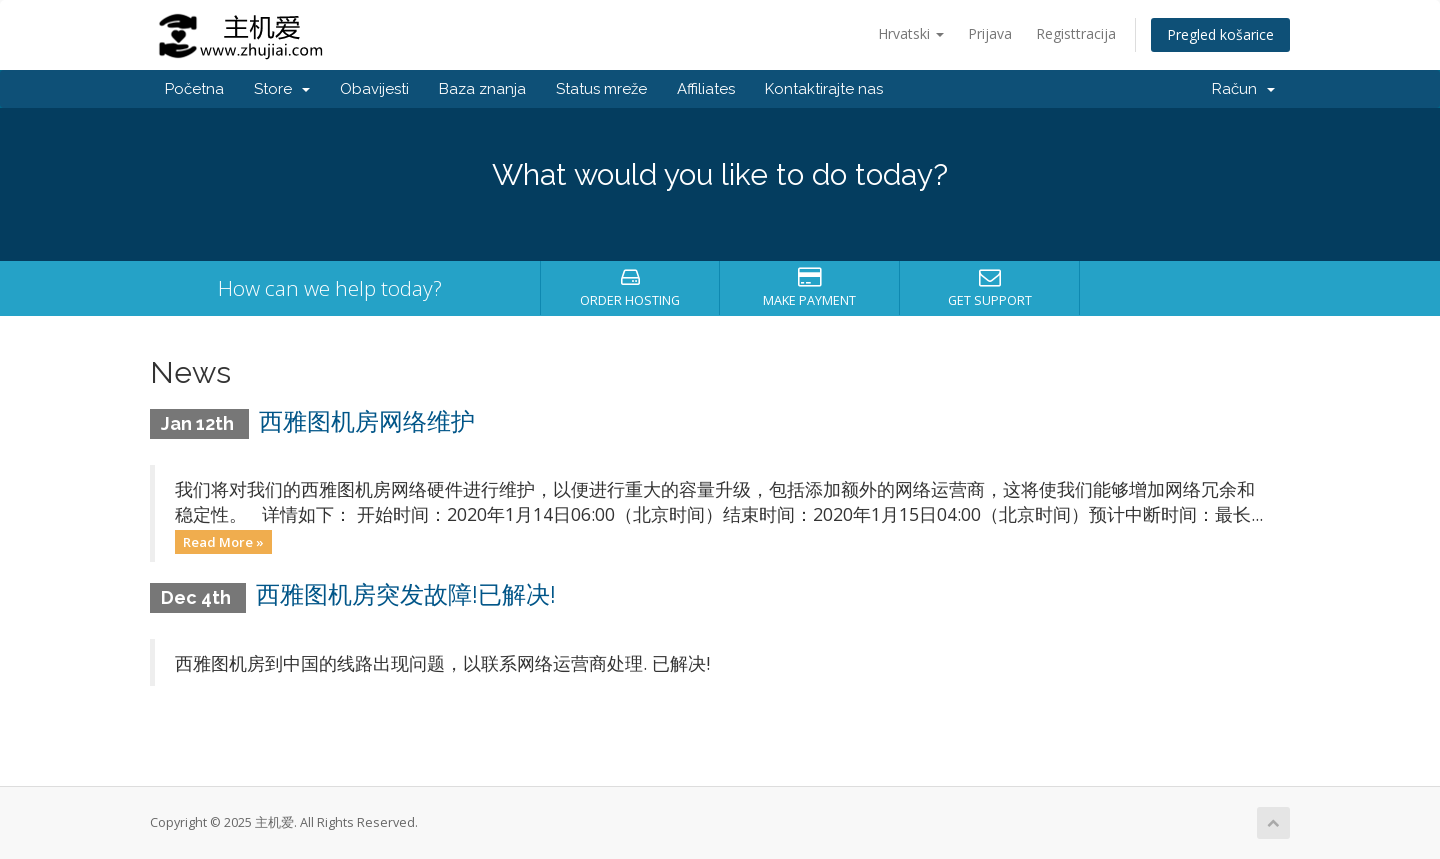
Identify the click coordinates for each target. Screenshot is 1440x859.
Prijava (990, 33)
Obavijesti (374, 89)
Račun (1243, 89)
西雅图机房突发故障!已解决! (406, 594)
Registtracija (1076, 33)
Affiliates (706, 89)
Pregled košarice (1220, 34)
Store (282, 89)
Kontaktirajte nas (824, 89)
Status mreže (601, 89)
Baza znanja (482, 89)
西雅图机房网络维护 (367, 421)
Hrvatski (911, 33)
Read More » (223, 541)
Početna (194, 89)
